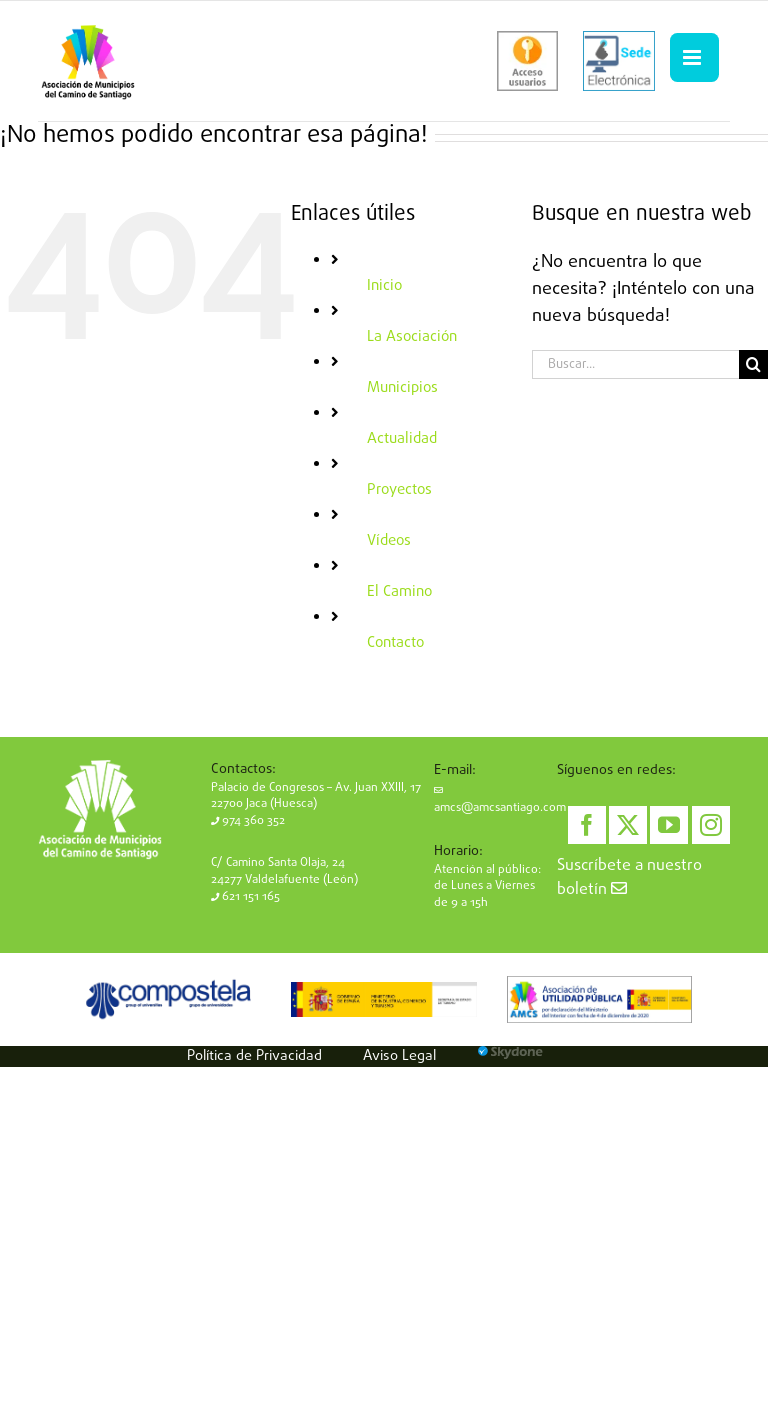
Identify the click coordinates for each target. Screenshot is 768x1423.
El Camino (399, 592)
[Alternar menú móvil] (694, 58)
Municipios (402, 388)
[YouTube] (669, 825)
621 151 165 (245, 897)
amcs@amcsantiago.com (500, 801)
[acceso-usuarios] (527, 61)
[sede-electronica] (619, 61)
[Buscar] (753, 364)
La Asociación (412, 337)
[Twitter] (628, 825)
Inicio (384, 286)
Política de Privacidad (254, 1056)
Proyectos (399, 490)
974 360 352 (248, 821)
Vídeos (389, 541)
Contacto (395, 643)
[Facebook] (587, 825)
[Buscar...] (635, 364)
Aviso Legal (399, 1056)
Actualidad (402, 439)
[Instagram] (711, 825)
